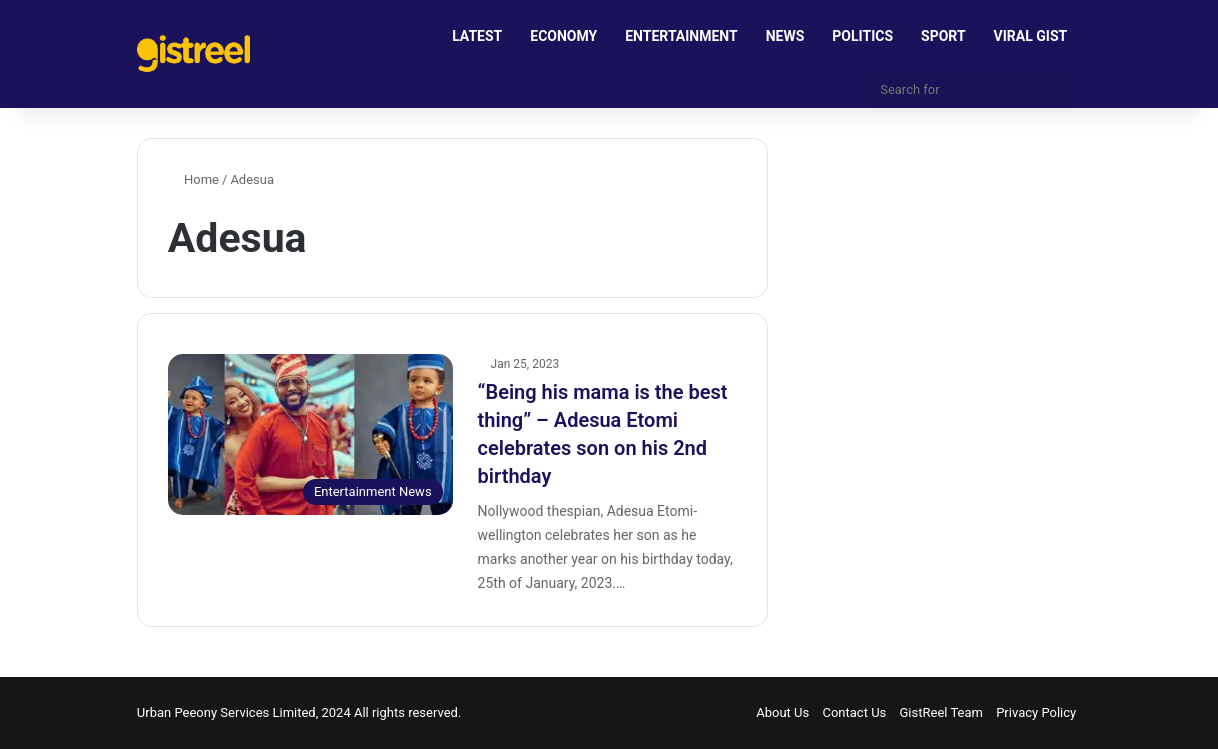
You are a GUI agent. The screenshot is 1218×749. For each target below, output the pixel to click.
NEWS (785, 36)
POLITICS (862, 36)
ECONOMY (563, 36)
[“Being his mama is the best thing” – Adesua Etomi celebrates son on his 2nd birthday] (310, 434)
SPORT (943, 36)
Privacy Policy (1036, 712)
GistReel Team (941, 712)
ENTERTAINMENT (681, 36)
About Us (782, 712)
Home (193, 179)
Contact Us (854, 712)
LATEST (477, 36)
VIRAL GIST (1031, 36)
